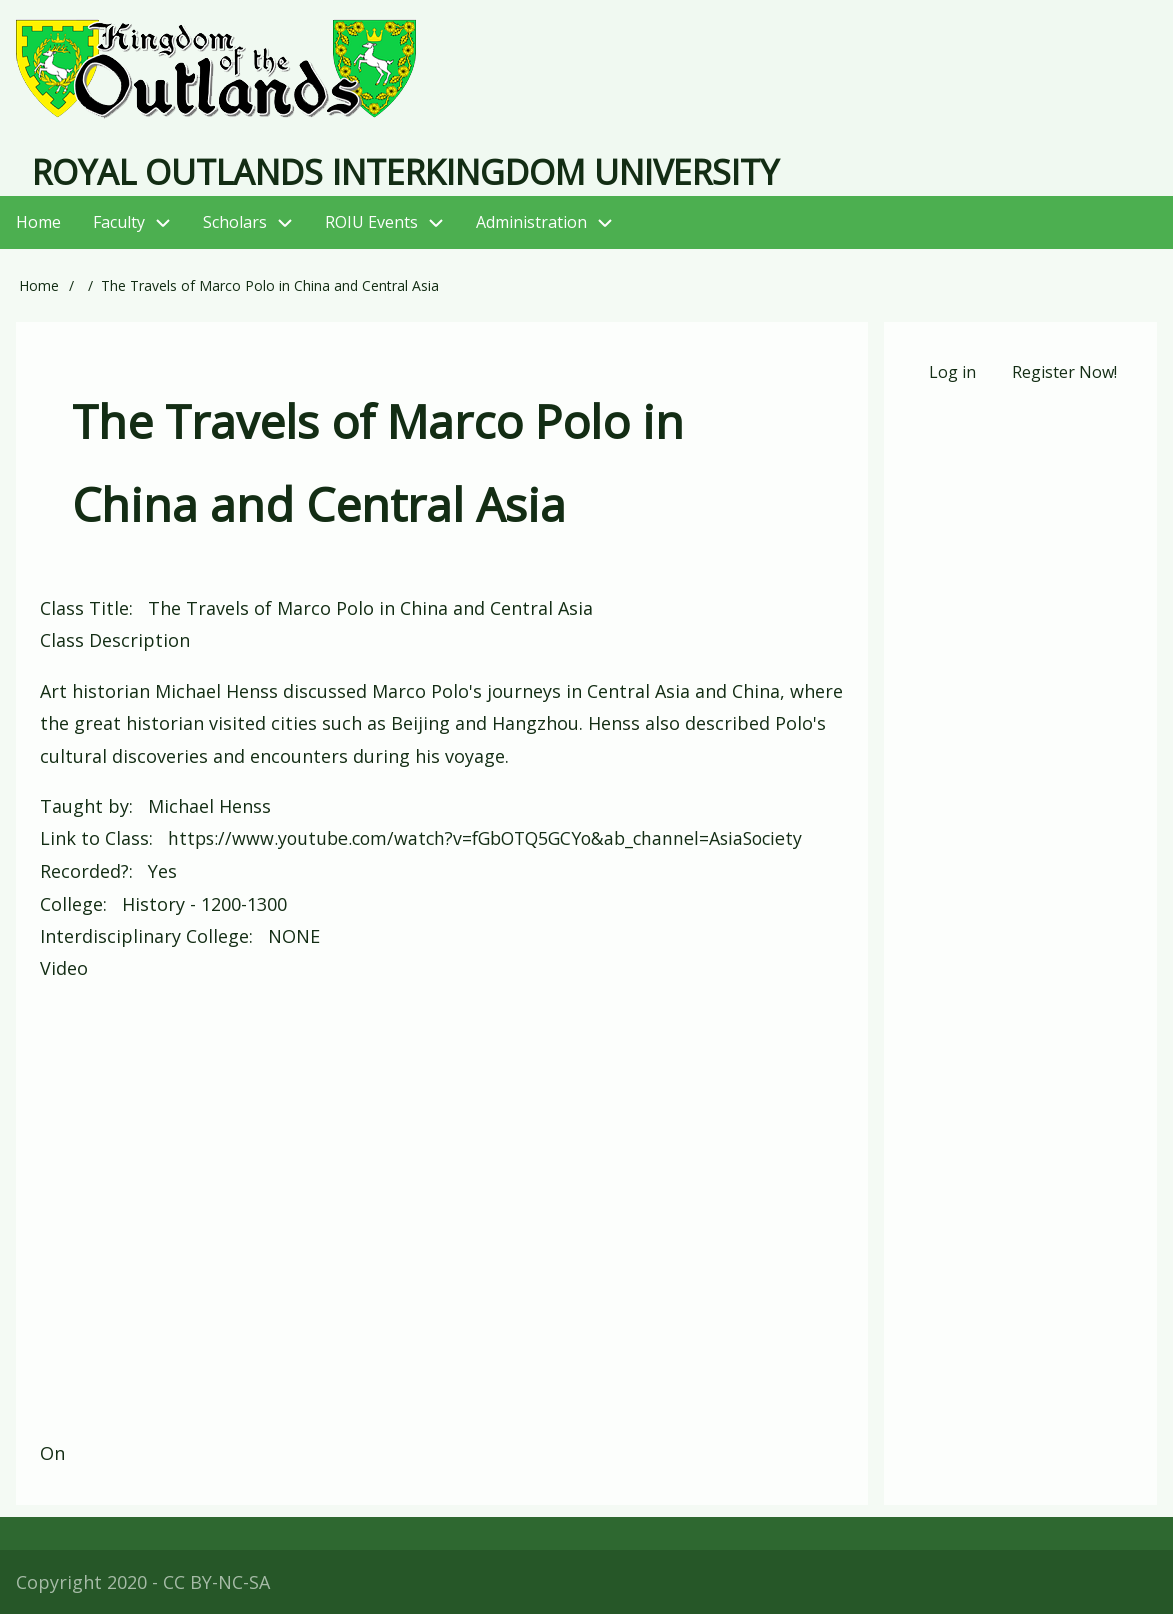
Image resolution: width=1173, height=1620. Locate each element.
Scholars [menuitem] (235, 229)
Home (39, 292)
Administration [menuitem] (552, 229)
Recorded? (84, 877)
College (71, 909)
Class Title (84, 614)
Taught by (84, 812)
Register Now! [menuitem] (1064, 379)
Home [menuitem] (38, 229)
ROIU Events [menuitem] (392, 229)
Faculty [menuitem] (119, 229)
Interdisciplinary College (144, 942)
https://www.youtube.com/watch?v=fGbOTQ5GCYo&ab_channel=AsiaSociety (495, 845)
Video (64, 974)
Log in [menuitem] (951, 379)
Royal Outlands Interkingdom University (437, 176)
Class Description (115, 647)
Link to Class (94, 845)
